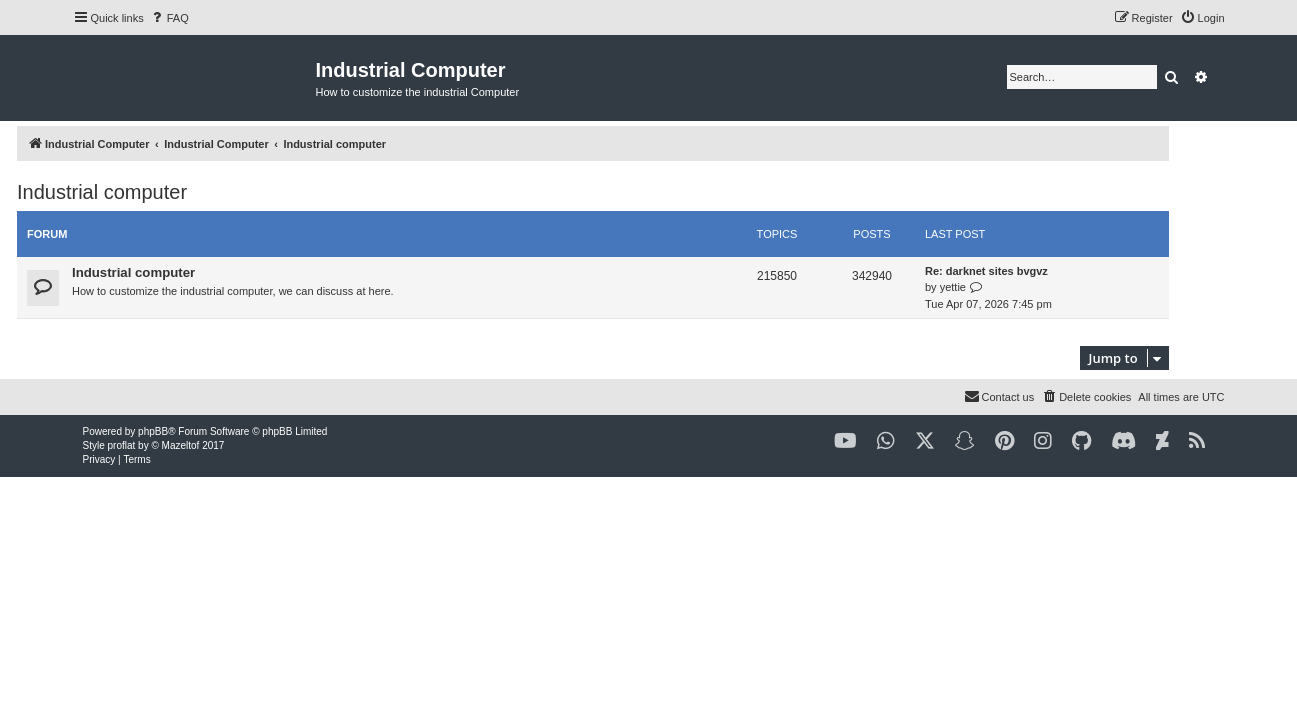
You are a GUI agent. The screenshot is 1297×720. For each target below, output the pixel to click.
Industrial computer (158, 192)
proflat (122, 445)
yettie (1008, 287)
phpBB (153, 431)
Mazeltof (181, 445)
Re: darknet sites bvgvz (1042, 271)
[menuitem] (169, 18)
